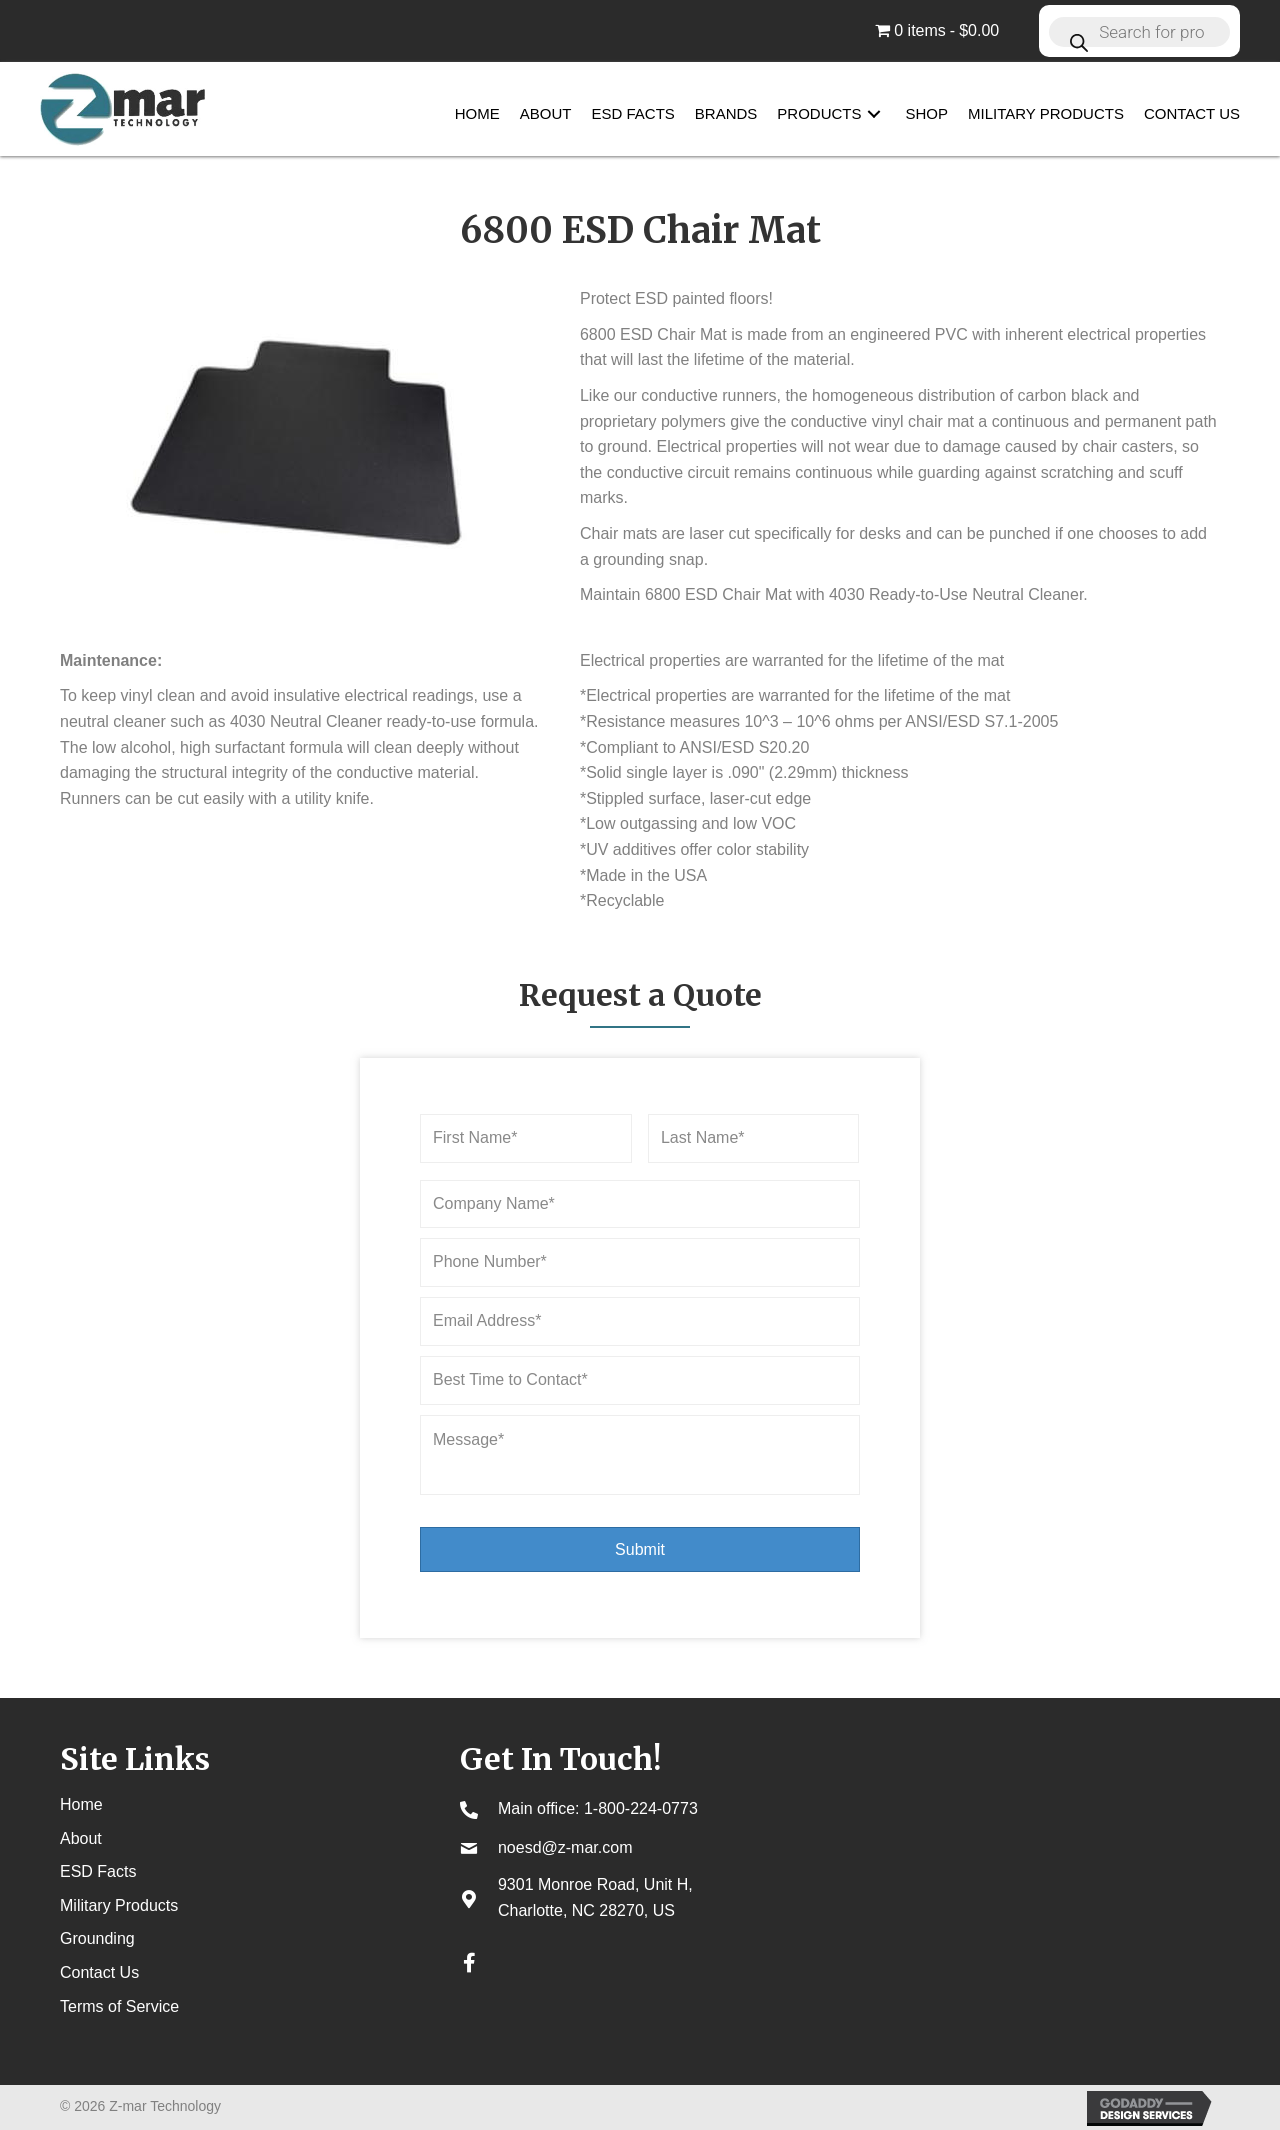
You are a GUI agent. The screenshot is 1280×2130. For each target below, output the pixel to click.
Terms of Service (119, 2006)
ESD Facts (98, 1871)
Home (81, 1804)
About (81, 1838)
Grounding (97, 1938)
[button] (874, 114)
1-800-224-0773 (641, 1808)
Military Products (119, 1905)
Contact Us (99, 1972)
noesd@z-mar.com (565, 1847)
